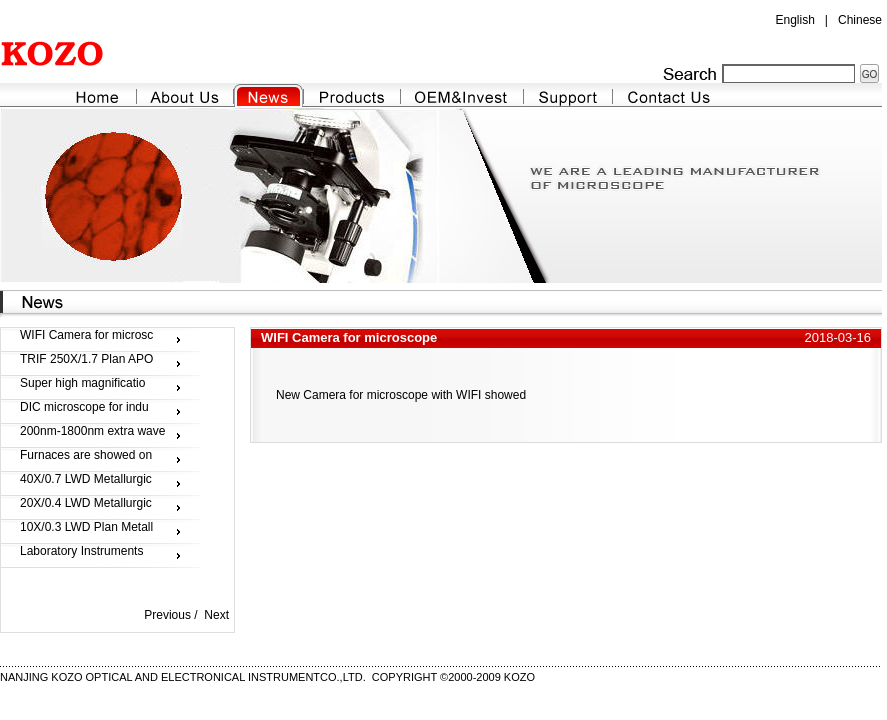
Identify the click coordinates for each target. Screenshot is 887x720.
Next (216, 615)
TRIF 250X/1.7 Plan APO (86, 359)
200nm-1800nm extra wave (92, 431)
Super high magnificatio (82, 383)
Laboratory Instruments (81, 551)
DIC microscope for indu (84, 407)
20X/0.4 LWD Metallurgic (86, 503)
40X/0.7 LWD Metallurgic (86, 479)
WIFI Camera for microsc (86, 335)
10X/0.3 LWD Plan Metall (86, 527)
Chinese (860, 20)
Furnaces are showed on (86, 455)
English (794, 20)
